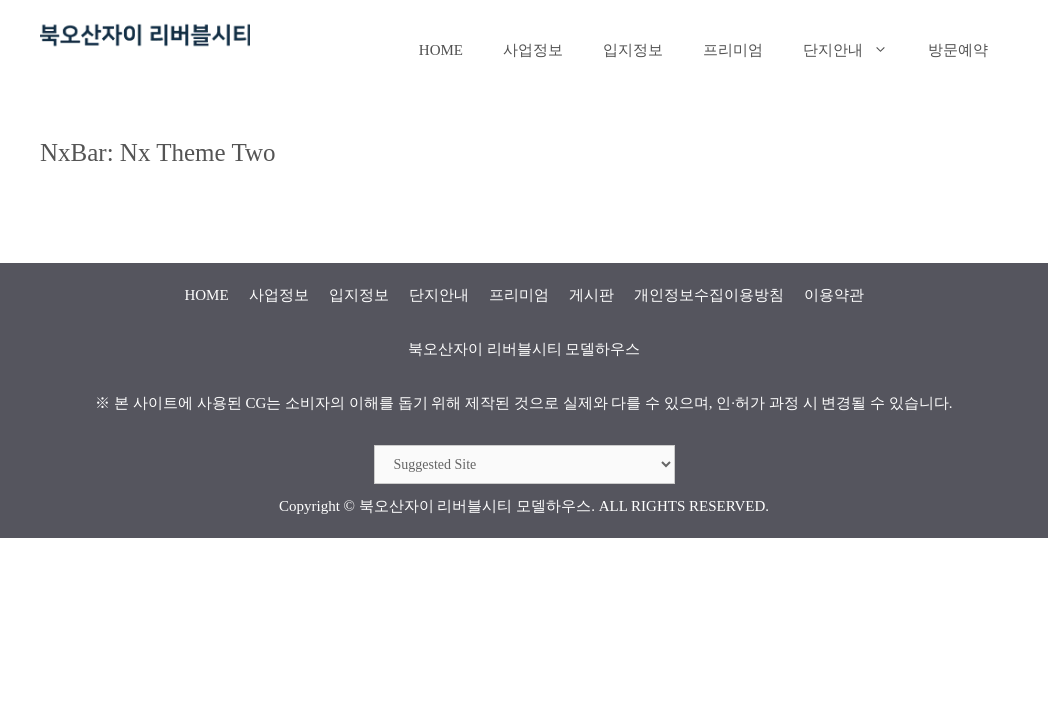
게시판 (591, 295)
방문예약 (958, 50)
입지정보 (633, 50)
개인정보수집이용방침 (709, 295)
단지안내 (855, 50)
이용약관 (834, 295)
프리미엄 (733, 50)
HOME (441, 50)
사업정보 (533, 50)
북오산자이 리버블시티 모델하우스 (475, 506)
